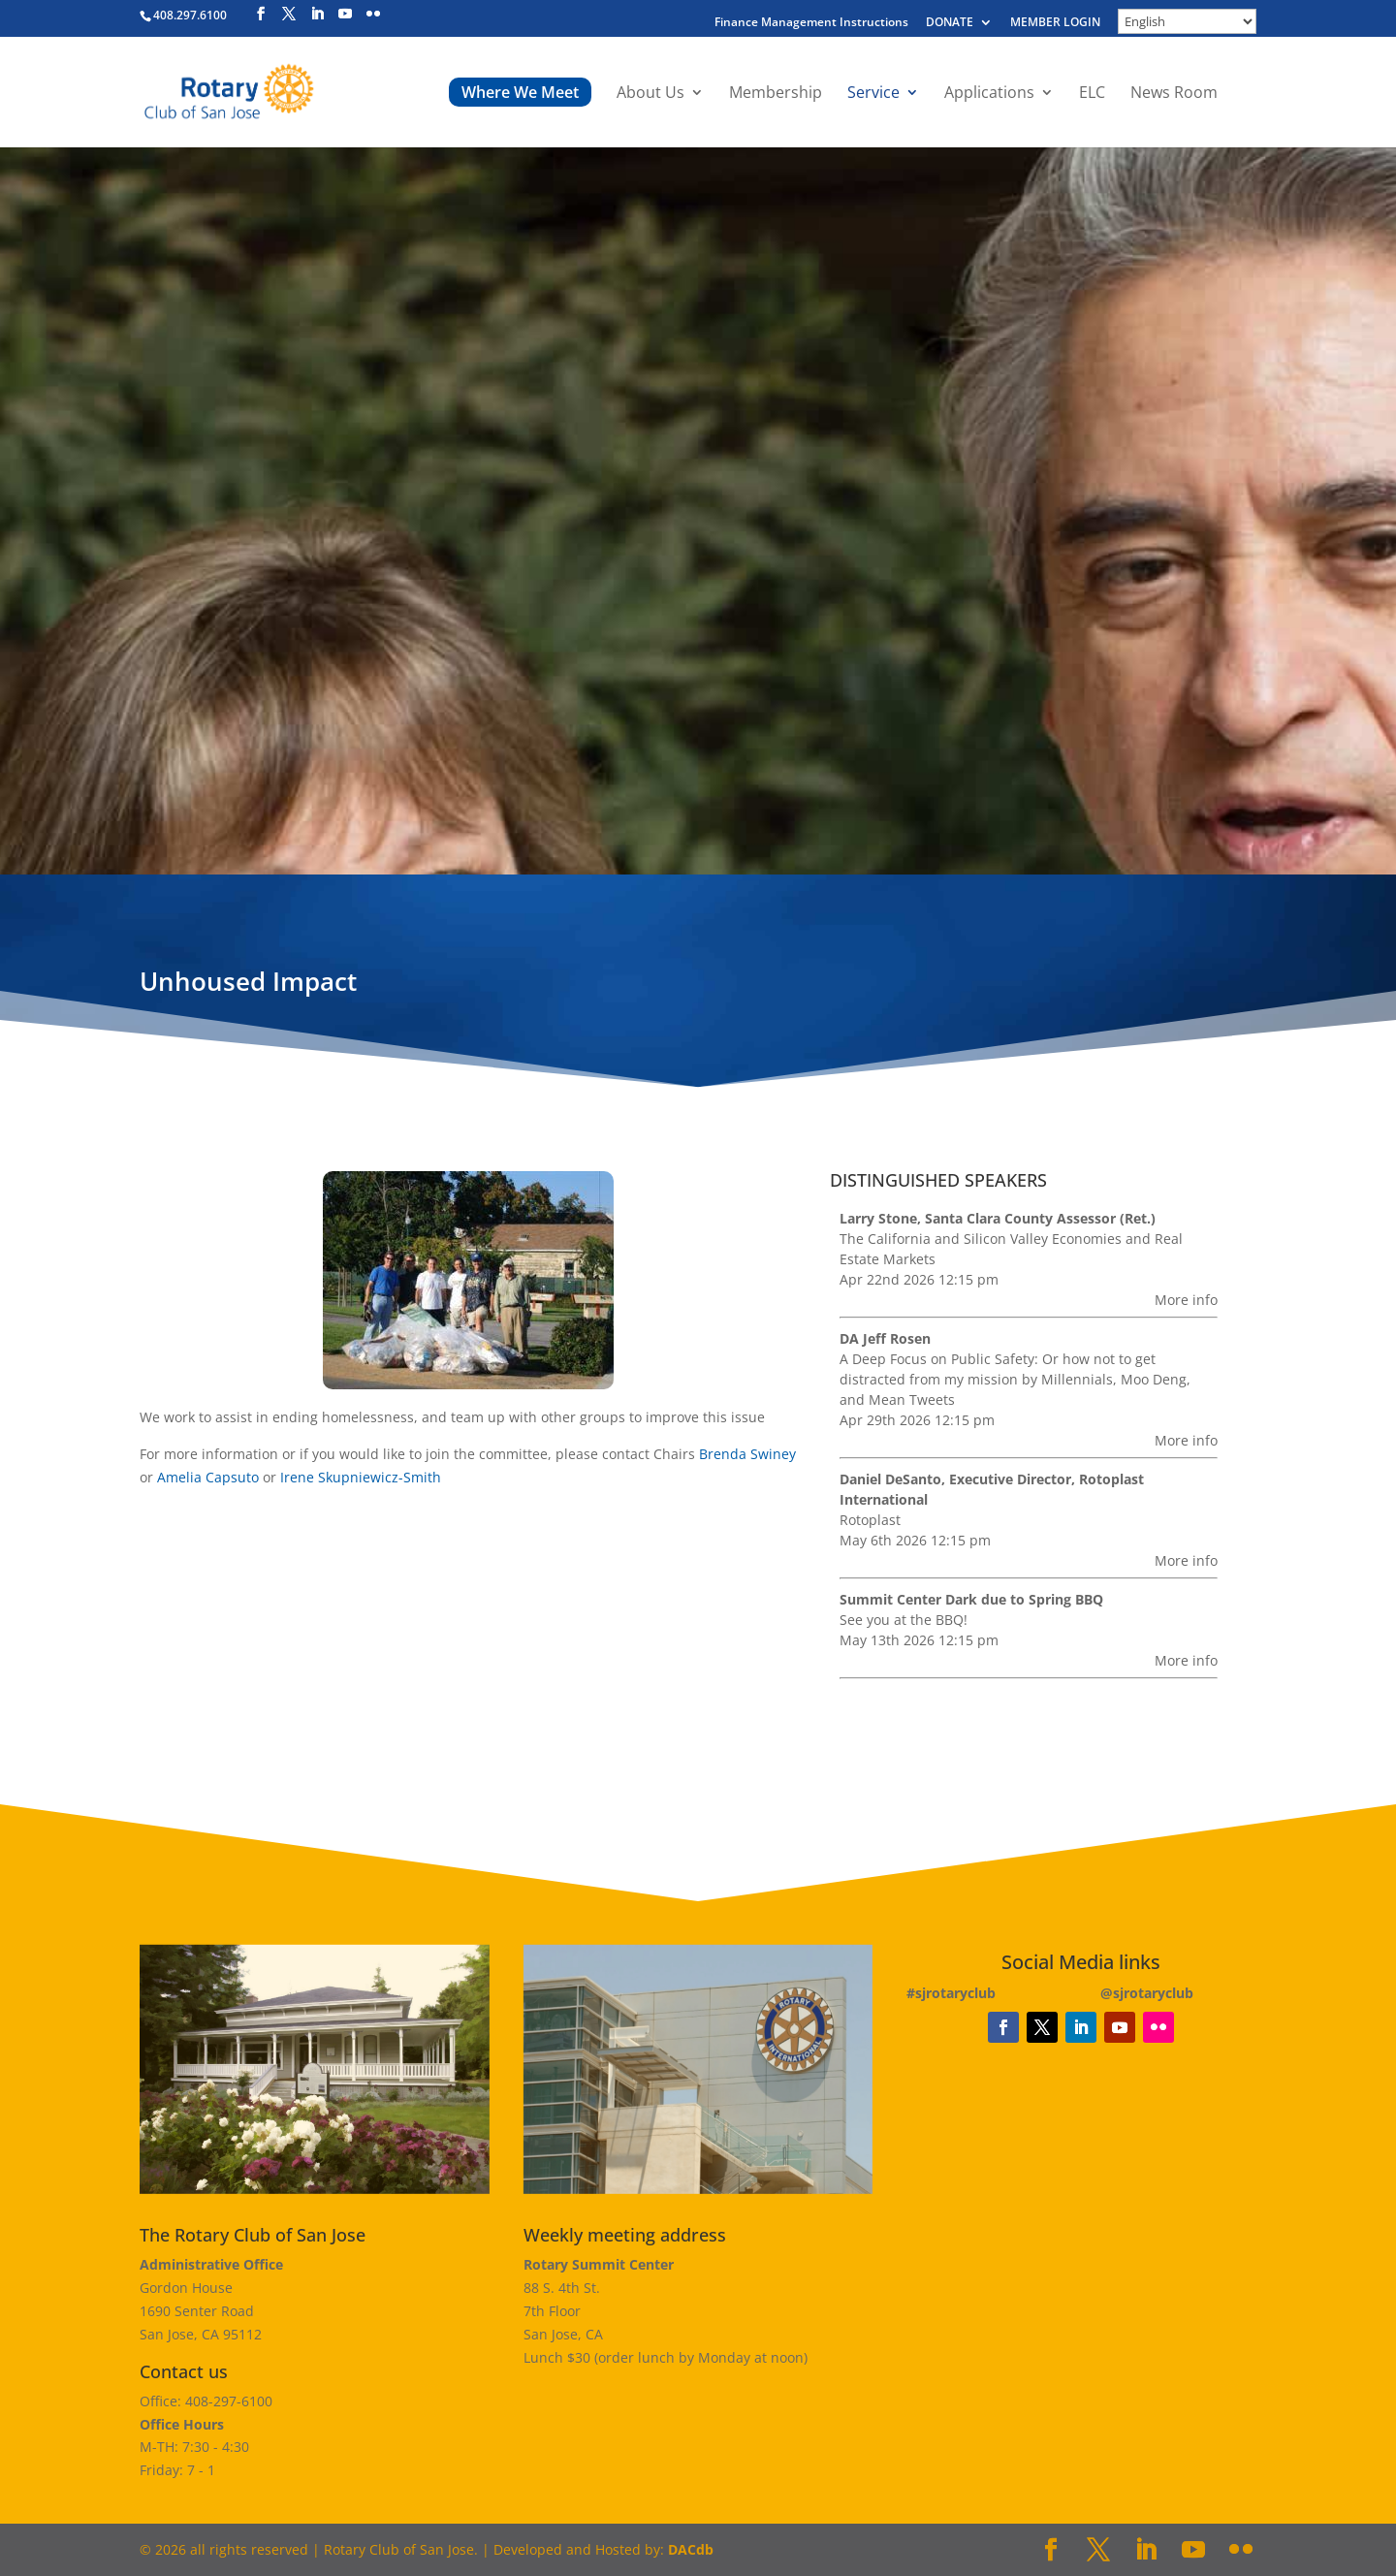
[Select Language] (1187, 21)
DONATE (949, 23)
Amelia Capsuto (208, 1477)
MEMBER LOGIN (1055, 23)
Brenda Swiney (747, 1454)
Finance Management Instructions (811, 23)
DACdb (691, 2549)
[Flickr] (373, 14)
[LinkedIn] (317, 14)
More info (1186, 1299)
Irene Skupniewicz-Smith (360, 1477)
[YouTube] (345, 14)
